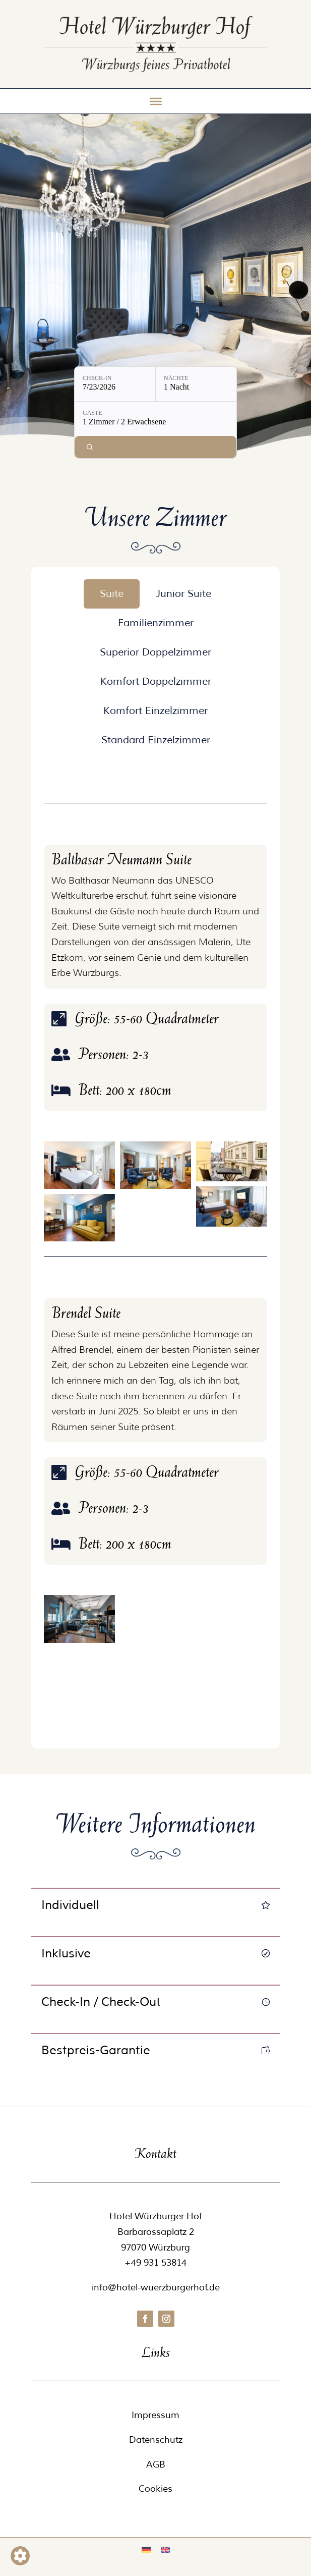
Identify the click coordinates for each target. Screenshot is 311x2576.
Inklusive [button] (66, 1953)
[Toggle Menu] (156, 100)
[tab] (112, 594)
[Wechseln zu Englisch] (165, 2549)
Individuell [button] (70, 1905)
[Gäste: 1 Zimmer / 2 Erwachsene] (155, 419)
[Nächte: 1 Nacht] (196, 384)
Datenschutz (155, 2439)
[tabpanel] (156, 1249)
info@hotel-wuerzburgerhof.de (156, 2287)
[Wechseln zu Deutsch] (146, 2549)
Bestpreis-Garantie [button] (95, 2050)
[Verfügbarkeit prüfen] (155, 447)
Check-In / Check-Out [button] (101, 2002)
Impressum (155, 2415)
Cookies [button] (155, 2488)
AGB (155, 2464)
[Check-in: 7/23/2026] (115, 384)
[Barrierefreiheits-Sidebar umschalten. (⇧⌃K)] (20, 2556)
